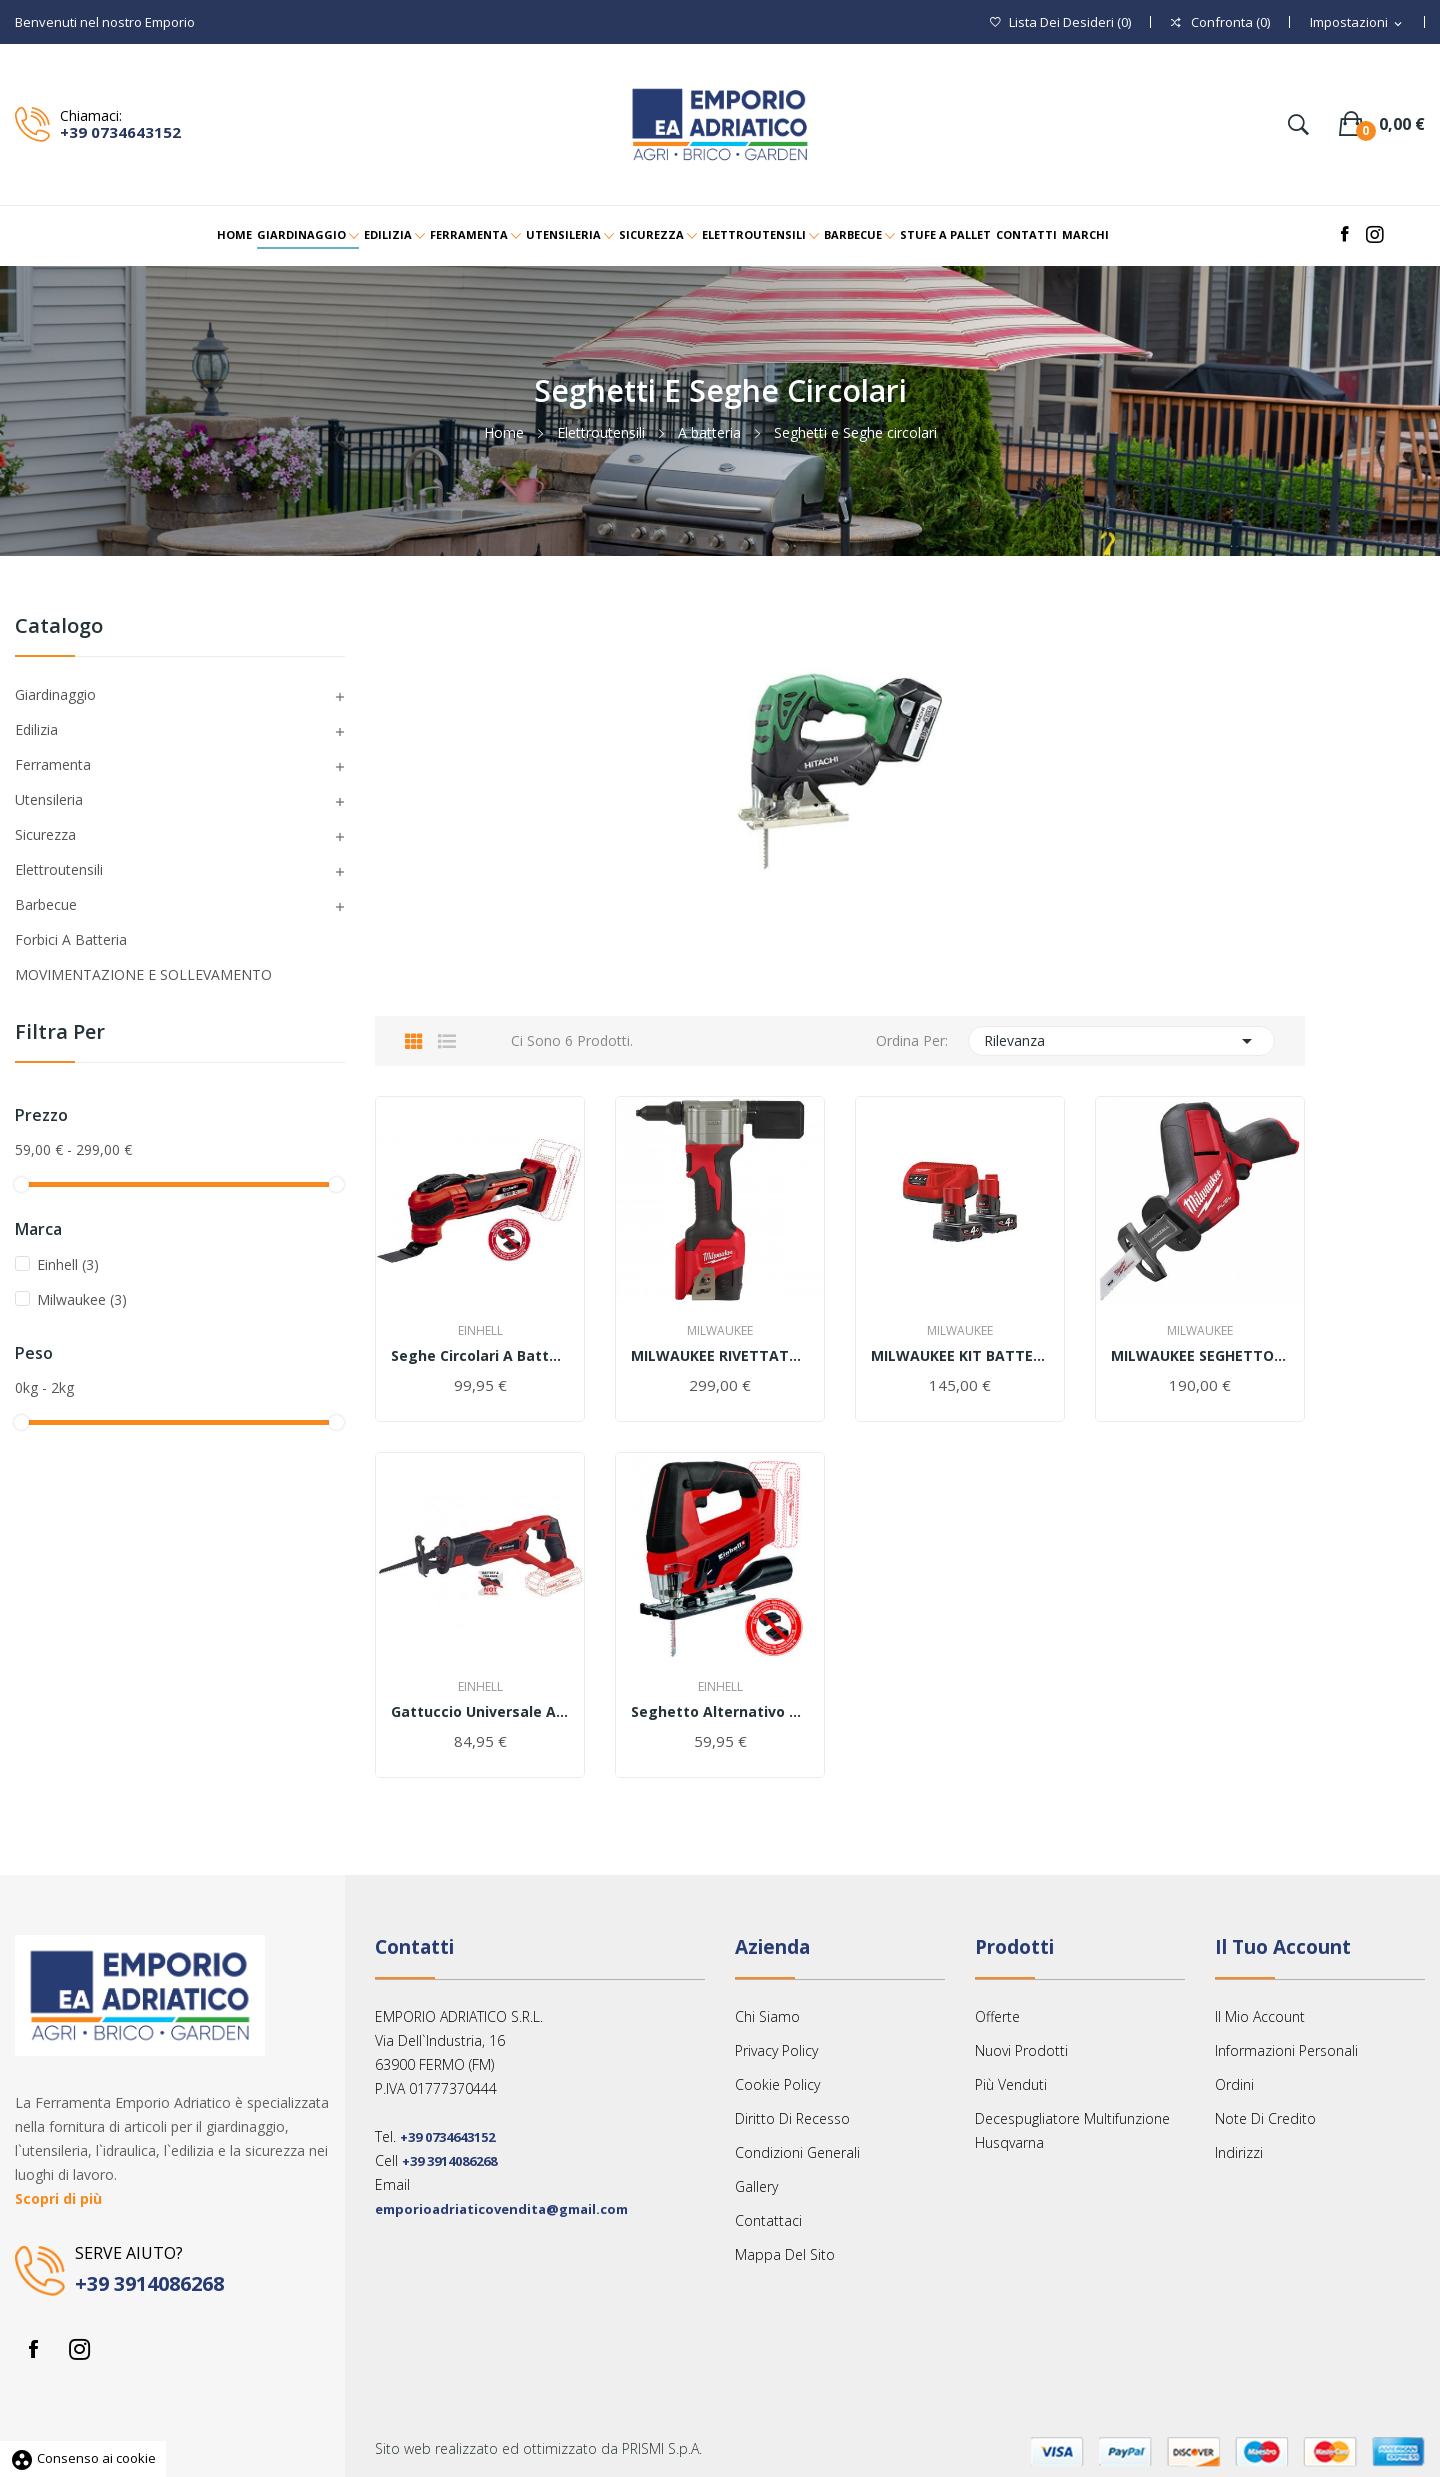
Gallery (756, 2186)
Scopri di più (58, 2198)
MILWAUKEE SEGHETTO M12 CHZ (1200, 1356)
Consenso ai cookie (83, 2458)
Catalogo (59, 627)
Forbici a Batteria (71, 939)
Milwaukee (82, 1299)
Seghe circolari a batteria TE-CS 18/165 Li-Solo (480, 1356)
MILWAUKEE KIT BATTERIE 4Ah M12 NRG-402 (960, 1356)
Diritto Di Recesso (792, 2118)
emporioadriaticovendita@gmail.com (501, 2209)
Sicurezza (45, 834)
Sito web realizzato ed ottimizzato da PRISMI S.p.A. (538, 2448)
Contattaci (768, 2220)
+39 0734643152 (120, 132)
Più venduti (1011, 2084)
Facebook (33, 2349)
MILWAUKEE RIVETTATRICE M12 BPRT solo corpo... (720, 1356)
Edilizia (36, 729)
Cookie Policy (777, 2084)
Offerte (997, 2016)
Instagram (79, 2349)
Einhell (68, 1264)
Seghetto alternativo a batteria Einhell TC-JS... (720, 1712)
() (1060, 22)
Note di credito (1265, 2118)
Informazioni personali (1286, 2050)
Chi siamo (767, 2016)
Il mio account (1260, 2016)
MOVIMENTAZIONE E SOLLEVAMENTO (143, 974)
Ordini (1234, 2084)
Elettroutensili (59, 869)
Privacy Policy (776, 2050)
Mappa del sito (785, 2254)
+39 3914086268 (149, 2283)
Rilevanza (1122, 1041)
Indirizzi (1239, 2152)
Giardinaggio (55, 694)
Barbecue (46, 904)
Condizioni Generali (797, 2152)
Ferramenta (53, 764)
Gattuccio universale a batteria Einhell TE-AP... (480, 1712)
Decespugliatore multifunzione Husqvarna (1072, 2130)
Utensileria (49, 799)
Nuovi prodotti (1021, 2050)
